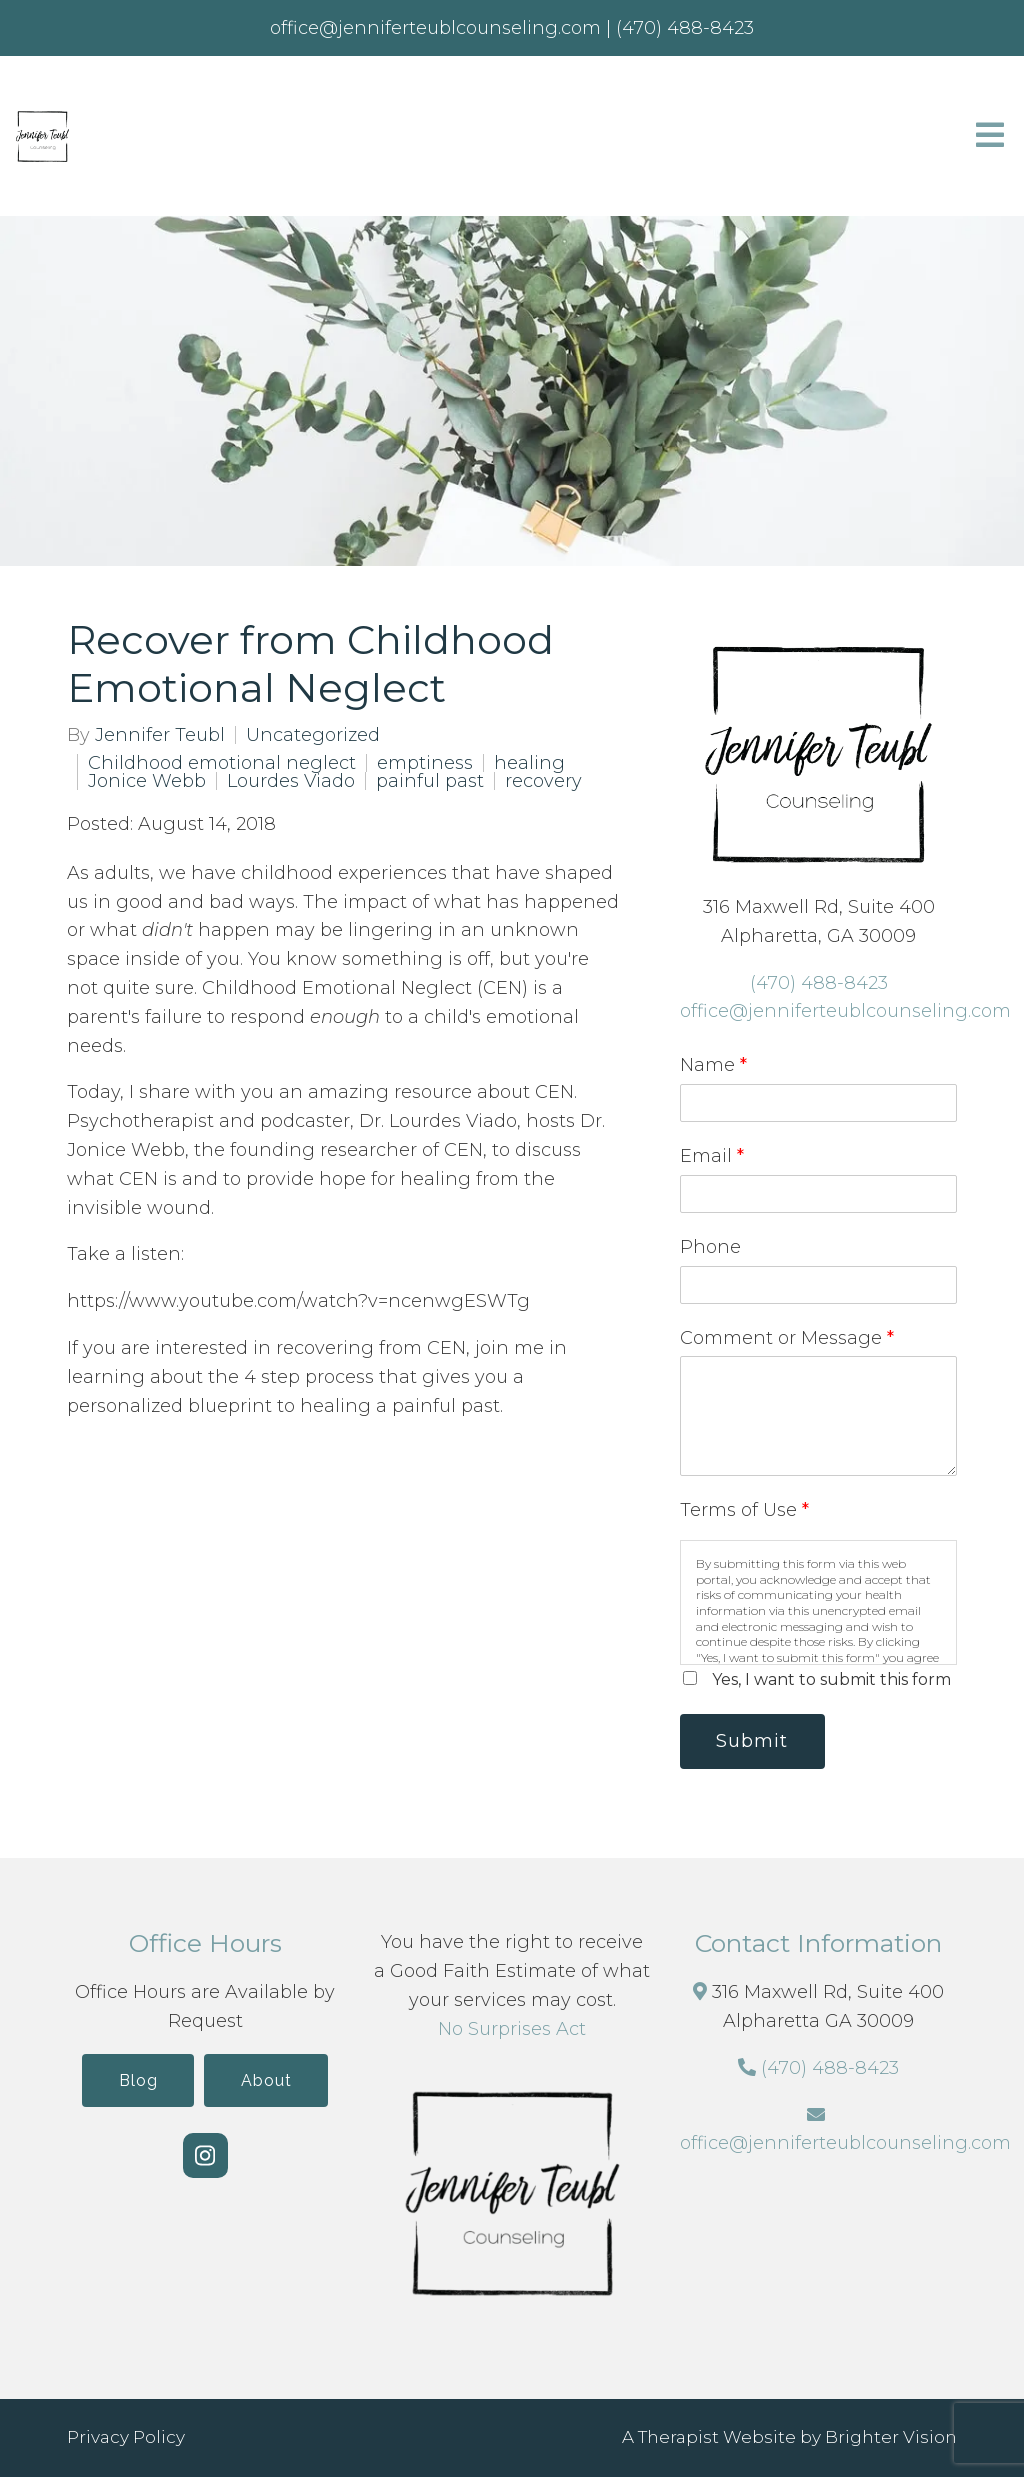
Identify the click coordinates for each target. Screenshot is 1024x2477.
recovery (543, 781)
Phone (710, 1247)
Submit (753, 1741)
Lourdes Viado (291, 781)
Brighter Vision (891, 2438)
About (266, 2080)
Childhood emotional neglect (222, 763)
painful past (430, 781)
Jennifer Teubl (160, 735)
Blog (137, 2080)
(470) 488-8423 (819, 983)
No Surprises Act (512, 2029)
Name (713, 1065)
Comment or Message (787, 1338)
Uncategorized (313, 735)
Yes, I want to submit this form (831, 1679)
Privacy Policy (126, 2438)
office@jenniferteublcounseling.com (845, 1011)
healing (529, 763)
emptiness (425, 763)
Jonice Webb (147, 781)
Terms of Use (744, 1510)
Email (712, 1156)
